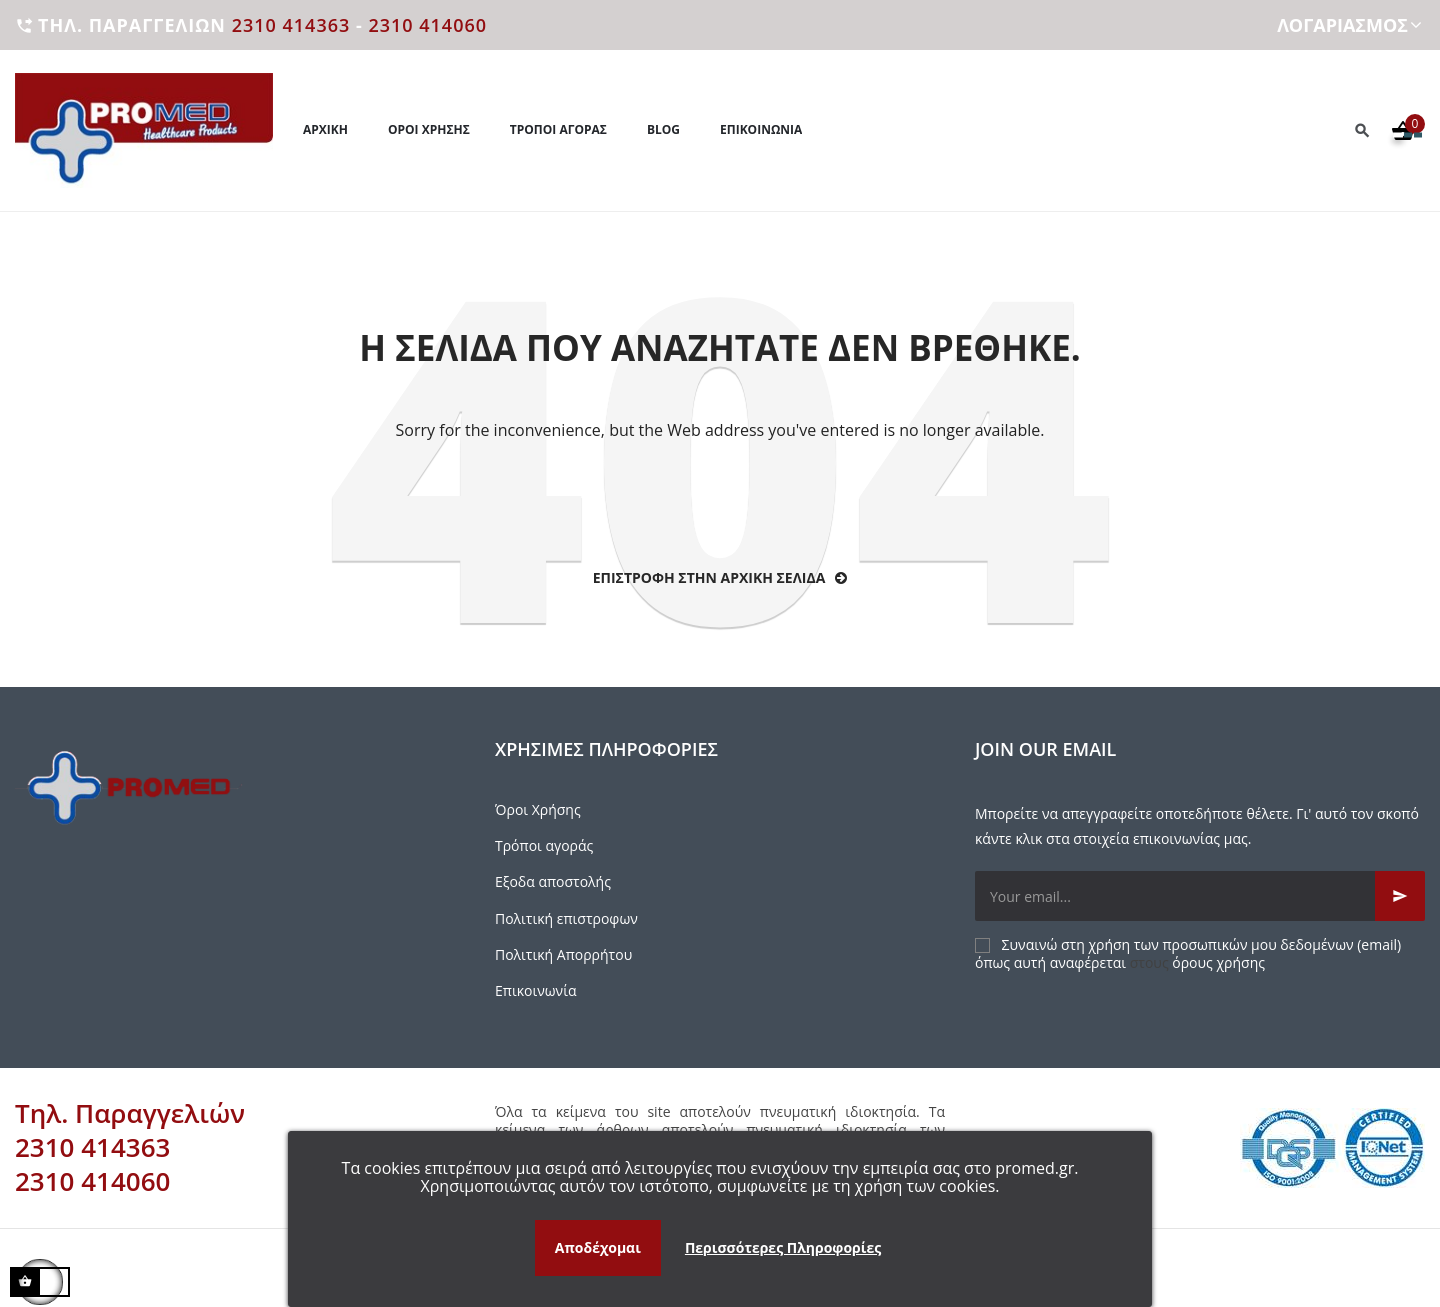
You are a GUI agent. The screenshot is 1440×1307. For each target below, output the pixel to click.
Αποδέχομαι (598, 1247)
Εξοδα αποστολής (553, 881)
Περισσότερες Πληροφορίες (783, 1247)
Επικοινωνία (535, 990)
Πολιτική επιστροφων (566, 918)
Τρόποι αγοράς (544, 845)
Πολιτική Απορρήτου (563, 954)
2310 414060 (427, 25)
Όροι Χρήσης (538, 809)
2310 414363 (291, 25)
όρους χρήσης (1218, 962)
